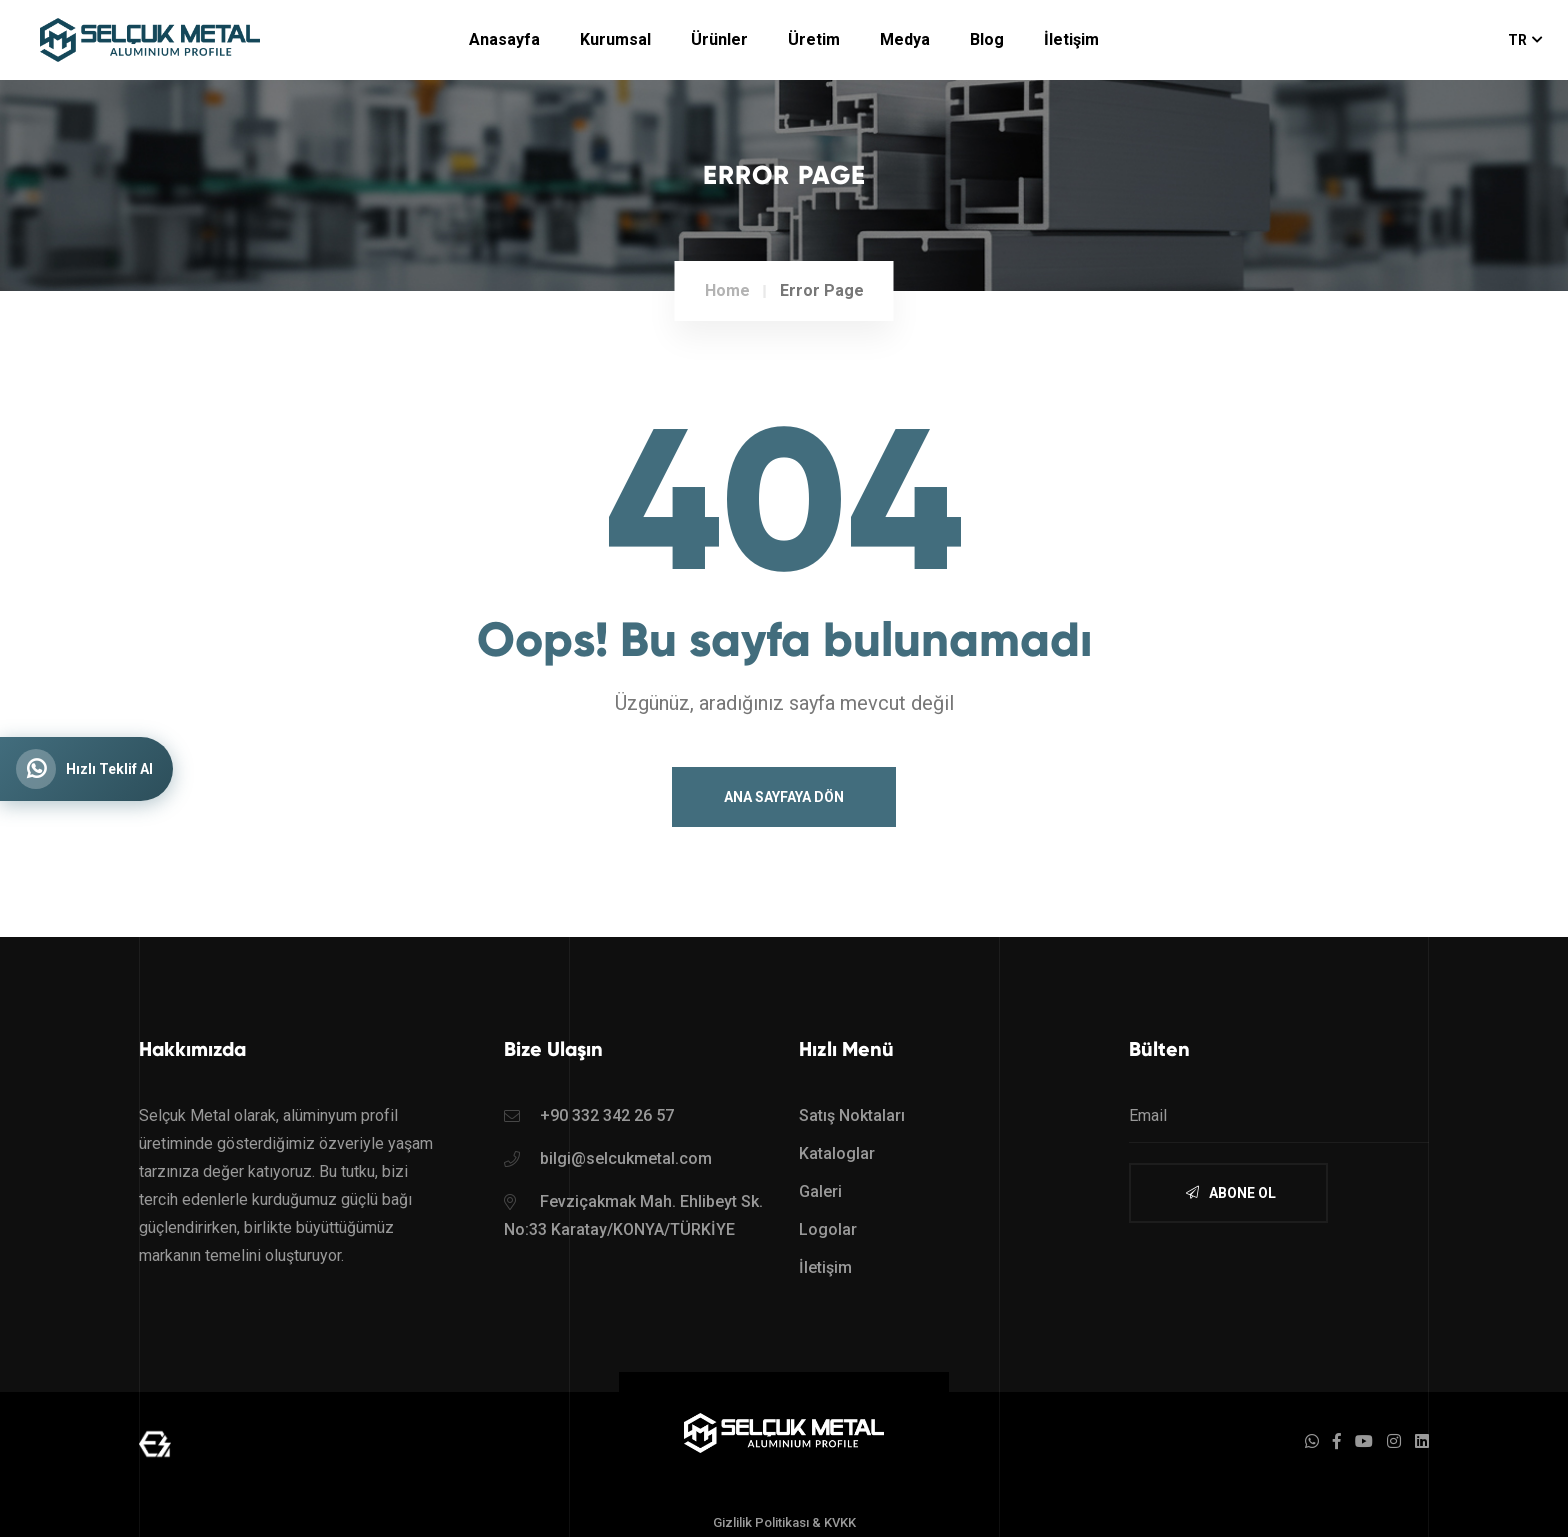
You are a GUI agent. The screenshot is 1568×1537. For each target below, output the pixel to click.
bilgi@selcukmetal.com (626, 1158)
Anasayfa (504, 39)
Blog (987, 39)
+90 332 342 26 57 (607, 1115)
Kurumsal (615, 39)
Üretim (814, 39)
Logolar (828, 1229)
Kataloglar (837, 1153)
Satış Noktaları (852, 1115)
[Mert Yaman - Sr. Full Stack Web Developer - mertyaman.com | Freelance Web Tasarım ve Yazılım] (155, 1442)
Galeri (820, 1191)
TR (1525, 40)
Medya (905, 39)
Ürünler (719, 39)
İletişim (1071, 39)
